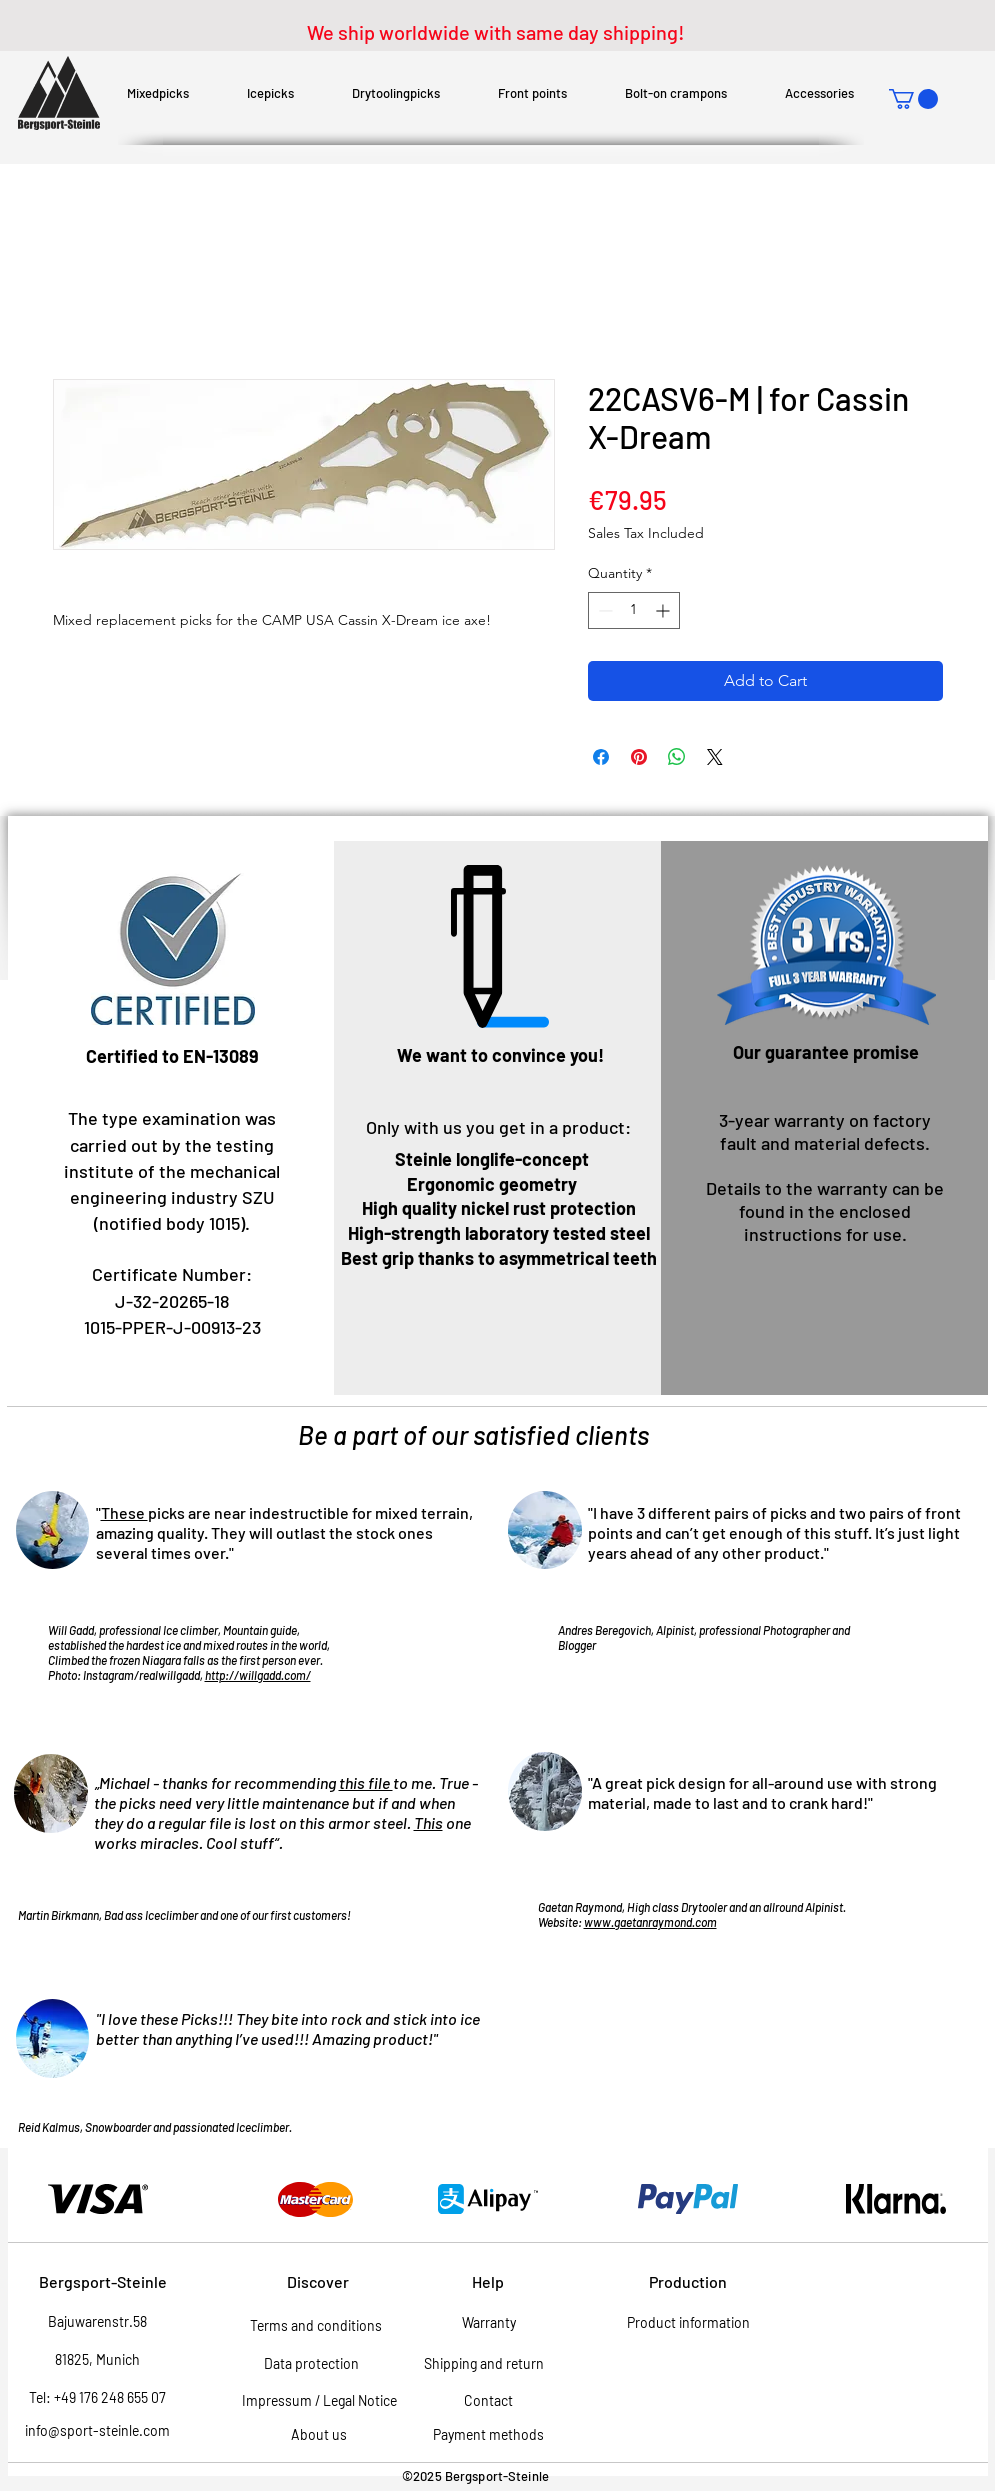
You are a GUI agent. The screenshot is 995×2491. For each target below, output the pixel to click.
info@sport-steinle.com (97, 2430)
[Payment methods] (489, 2435)
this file (366, 1782)
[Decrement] (603, 610)
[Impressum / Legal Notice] (319, 2401)
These (124, 1512)
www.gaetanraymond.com (650, 1922)
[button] (913, 99)
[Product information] (689, 2323)
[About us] (319, 2435)
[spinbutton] (634, 610)
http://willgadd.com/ (258, 1675)
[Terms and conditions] (316, 2326)
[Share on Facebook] (601, 757)
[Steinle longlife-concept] (492, 1160)
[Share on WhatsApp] (677, 757)
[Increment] (664, 610)
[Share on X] (715, 757)
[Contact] (489, 2401)
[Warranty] (489, 2323)
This (428, 1822)
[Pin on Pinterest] (639, 757)
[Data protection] (312, 2364)
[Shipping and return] (484, 2364)
